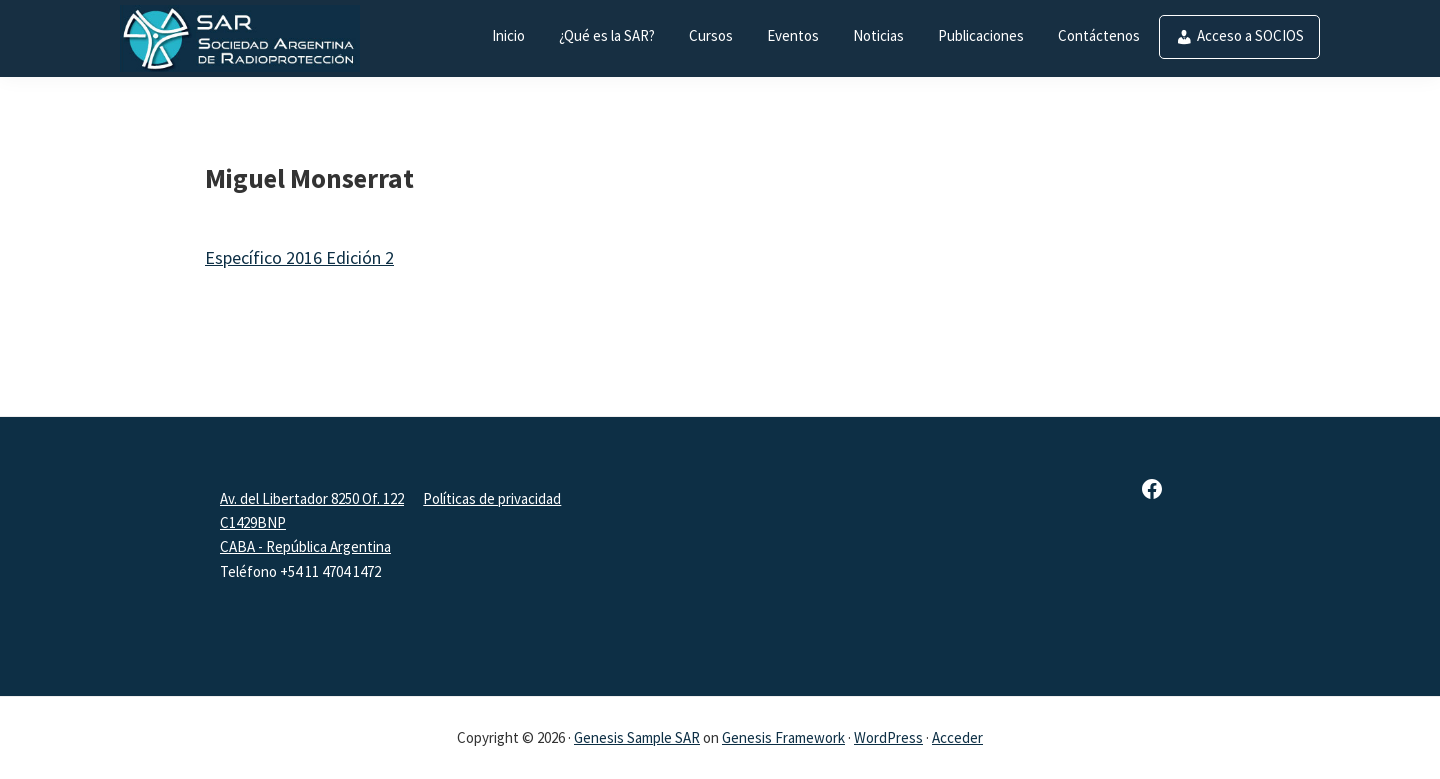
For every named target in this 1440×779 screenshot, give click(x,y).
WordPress (888, 737)
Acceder (957, 737)
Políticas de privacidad (492, 498)
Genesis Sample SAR (637, 737)
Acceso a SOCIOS (1250, 35)
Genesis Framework (783, 737)
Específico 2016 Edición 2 (299, 257)
